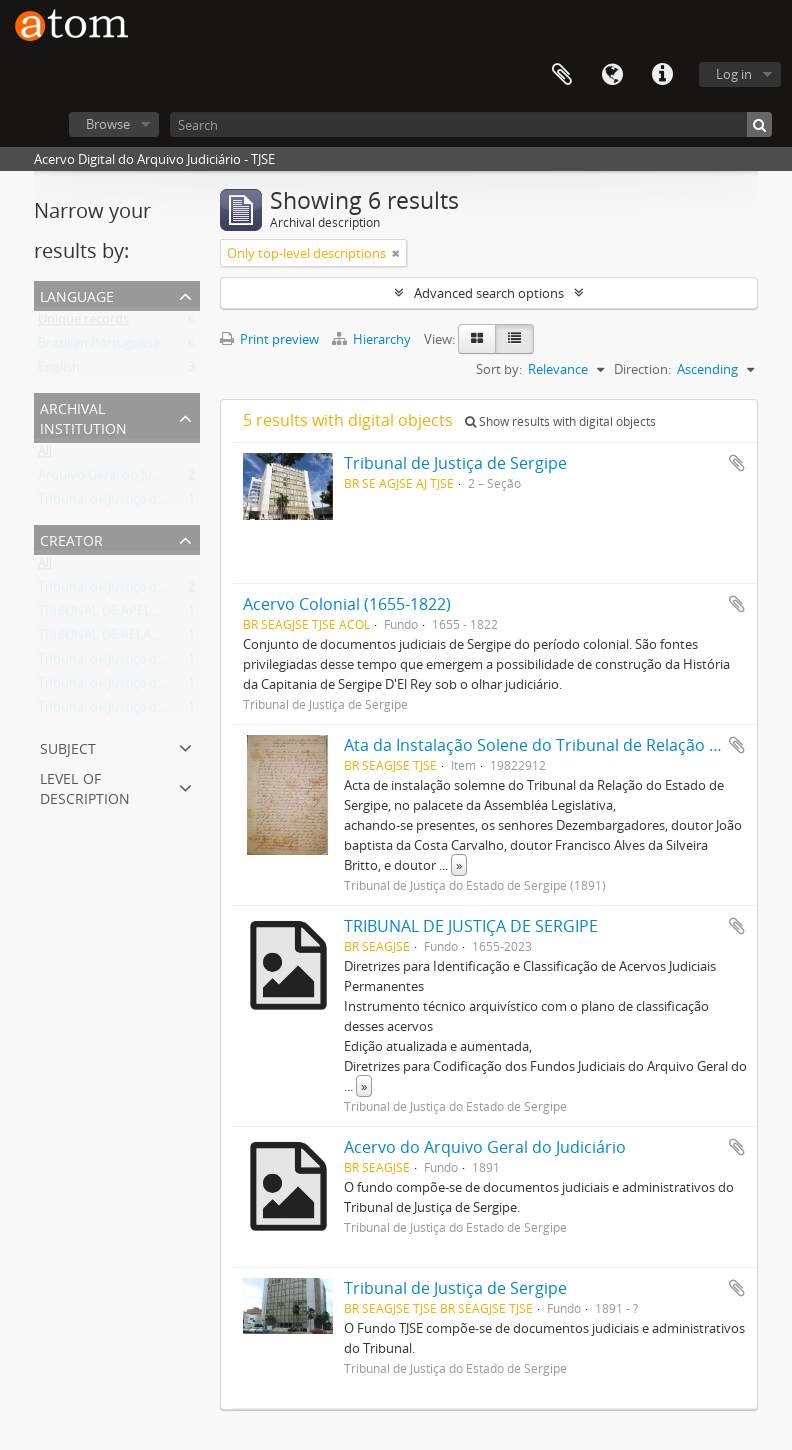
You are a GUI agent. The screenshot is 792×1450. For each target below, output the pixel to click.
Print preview (269, 339)
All (45, 455)
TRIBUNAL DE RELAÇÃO (107, 639)
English (59, 371)
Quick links (662, 75)
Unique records (83, 323)
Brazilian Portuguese (99, 347)
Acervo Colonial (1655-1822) (347, 604)
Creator (71, 538)
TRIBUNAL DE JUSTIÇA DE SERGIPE (471, 926)
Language (612, 75)
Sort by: (499, 369)
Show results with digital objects (560, 421)
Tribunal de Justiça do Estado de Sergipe (156, 503)
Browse (108, 124)
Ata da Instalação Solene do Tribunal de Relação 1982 (544, 745)
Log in (734, 74)
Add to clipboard (737, 463)
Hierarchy (373, 339)
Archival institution (83, 416)
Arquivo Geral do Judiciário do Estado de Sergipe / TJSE (198, 479)
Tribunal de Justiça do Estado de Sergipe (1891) (175, 711)
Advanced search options (489, 293)
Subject (68, 746)
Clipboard (562, 75)
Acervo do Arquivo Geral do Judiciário (485, 1147)
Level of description (85, 786)
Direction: (642, 369)
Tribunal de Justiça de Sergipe (124, 663)
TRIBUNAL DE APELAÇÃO (111, 615)
